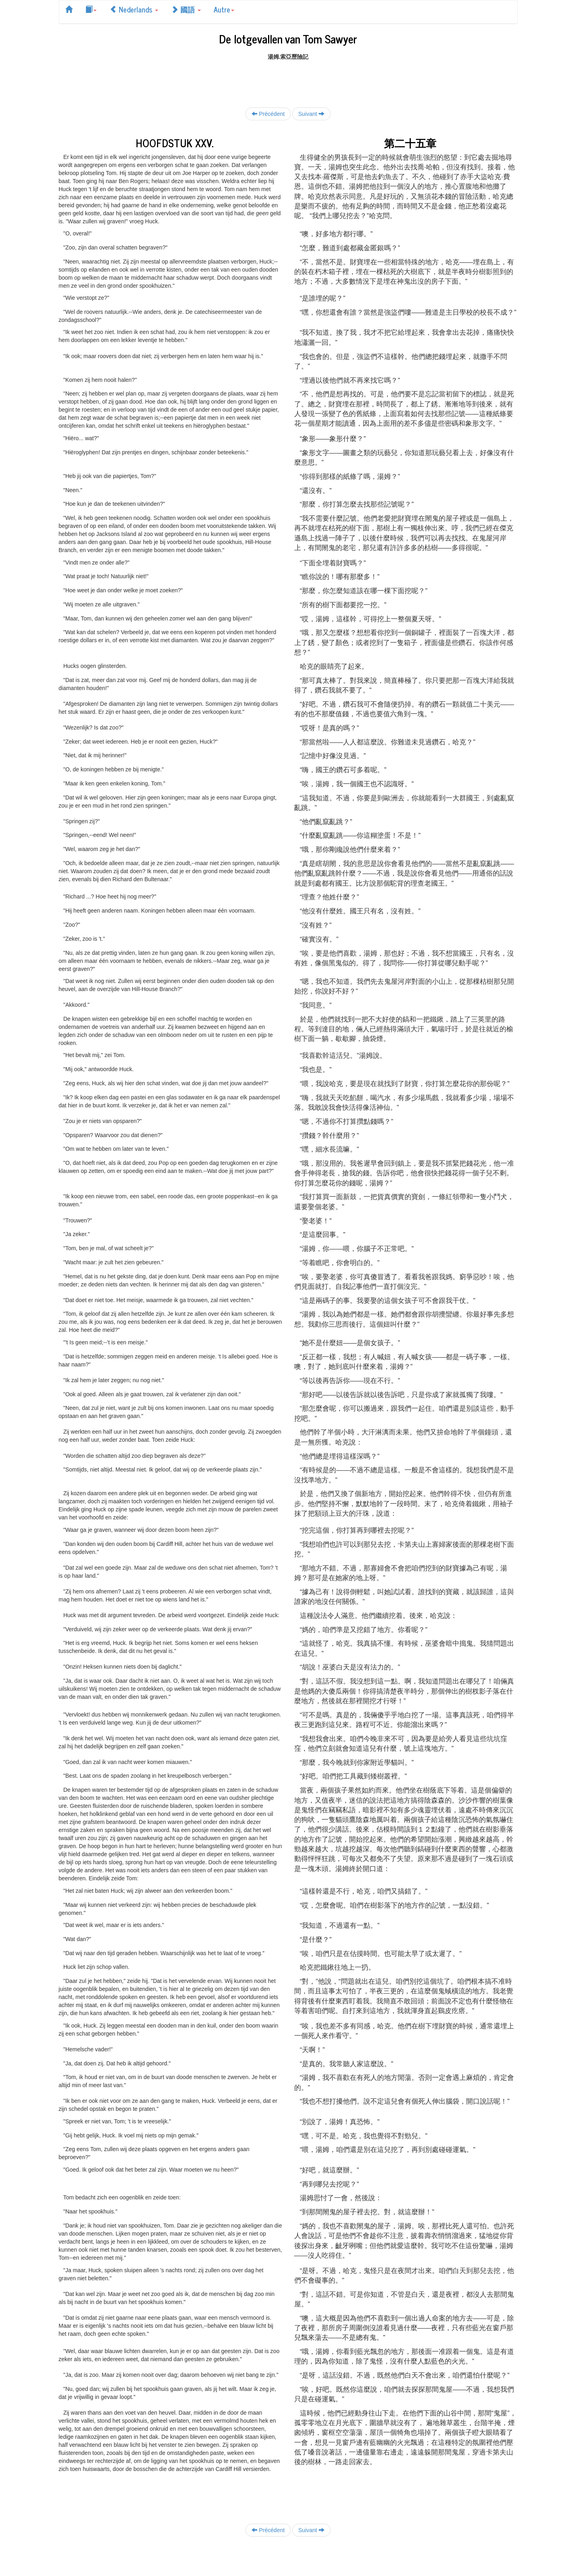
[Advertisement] (288, 79)
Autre (224, 9)
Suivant (311, 113)
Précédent (268, 113)
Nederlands (133, 9)
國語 (186, 9)
